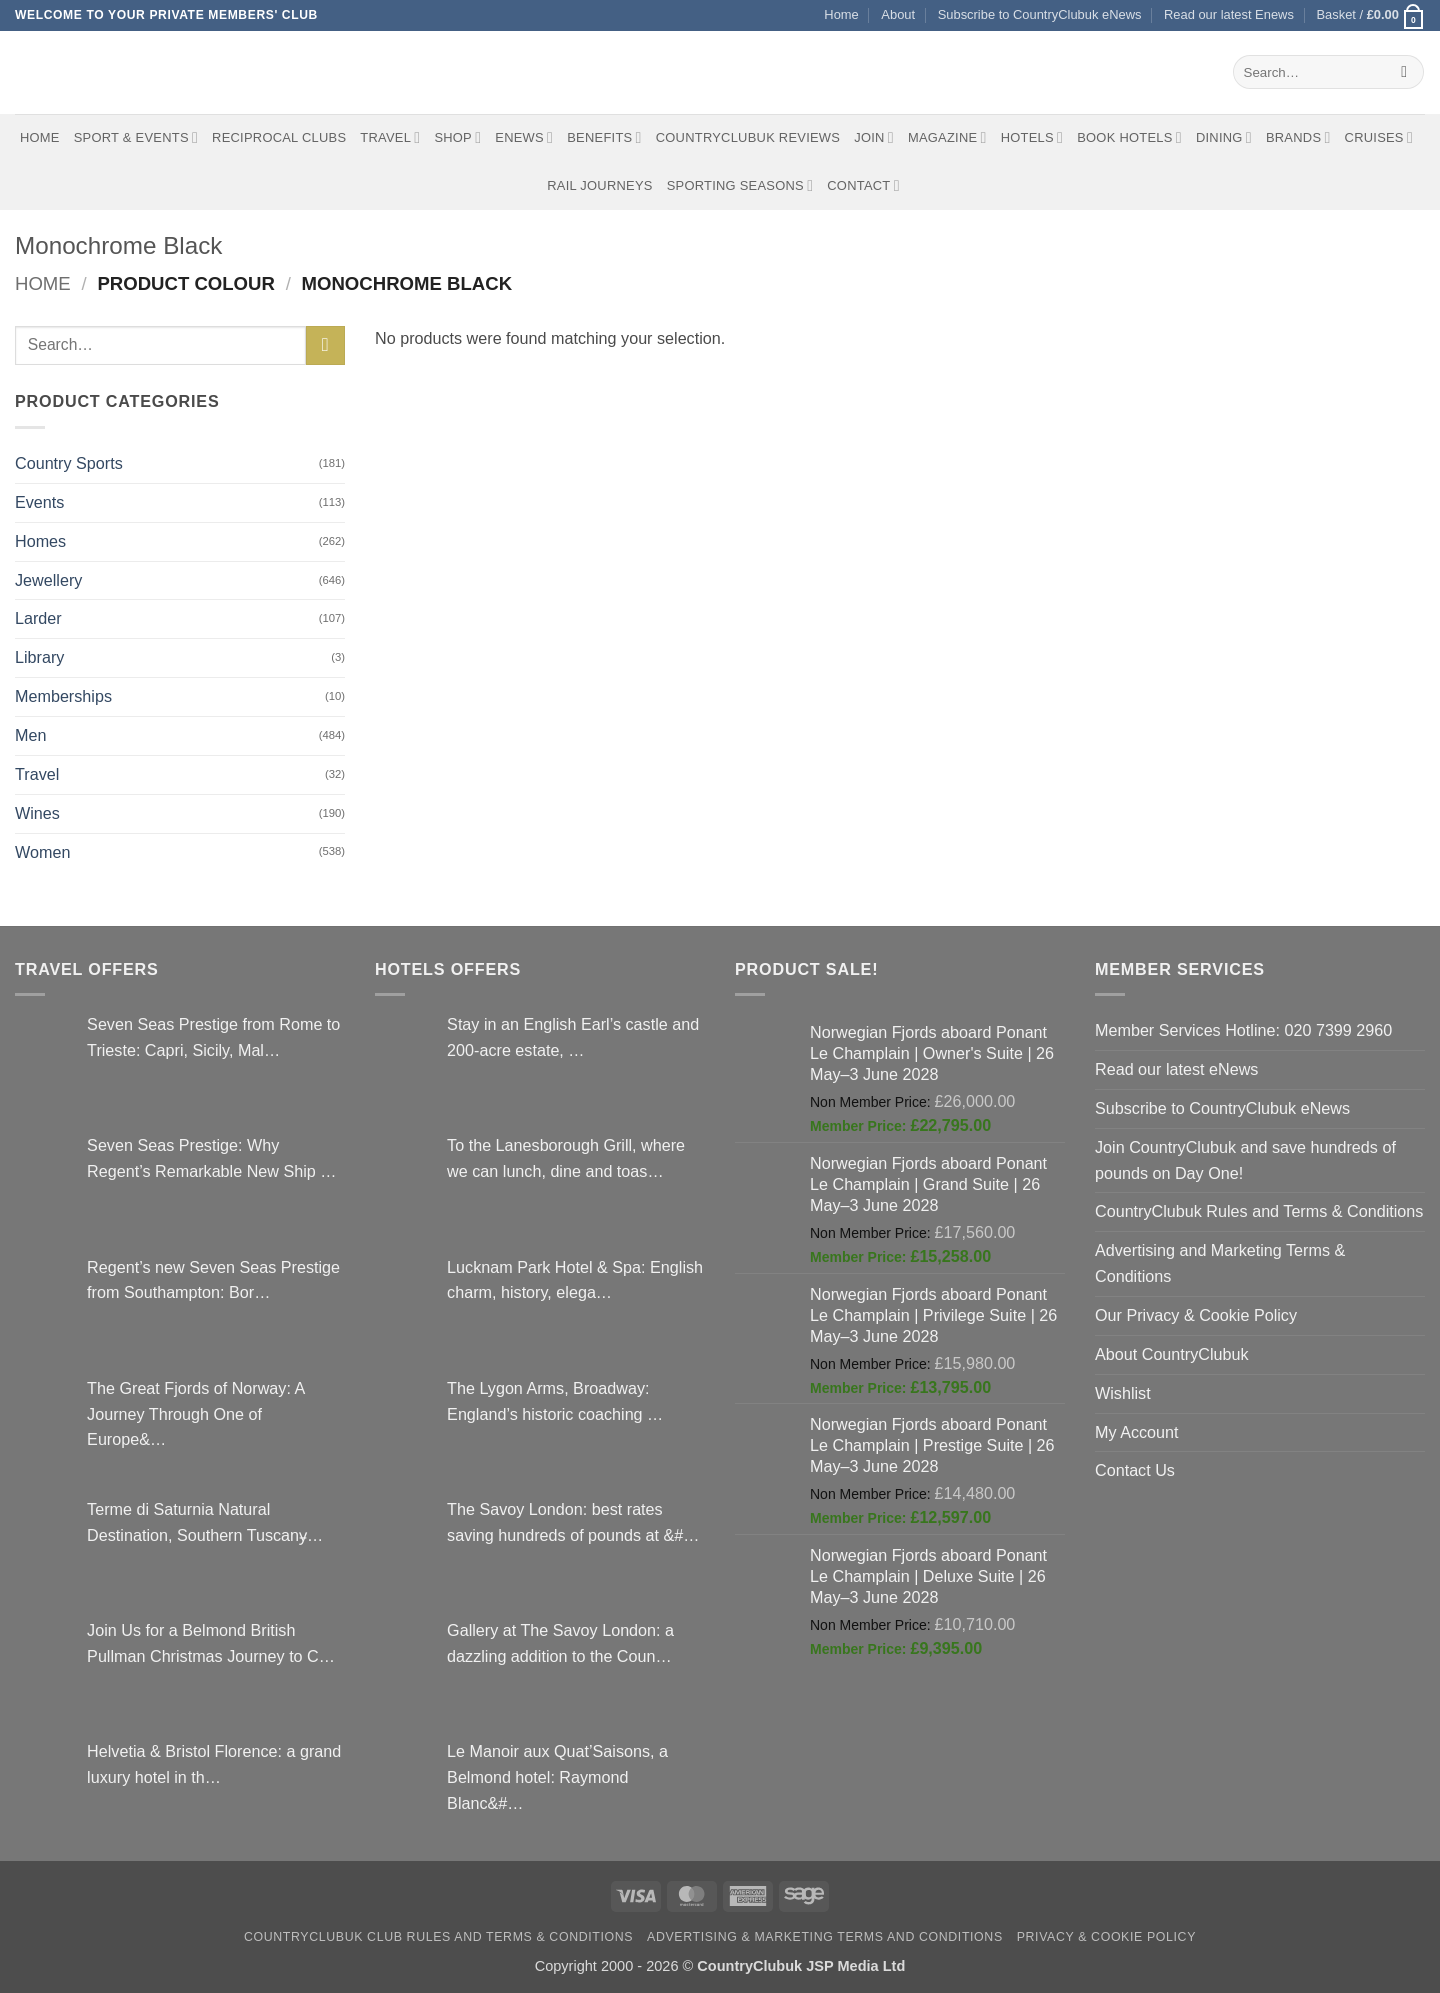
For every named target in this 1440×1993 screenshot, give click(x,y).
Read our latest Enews (1229, 14)
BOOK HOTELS (1129, 137)
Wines (37, 813)
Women (42, 852)
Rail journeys (599, 185)
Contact (863, 185)
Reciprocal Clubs (279, 137)
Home (841, 14)
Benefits (604, 137)
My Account (1137, 1432)
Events (39, 502)
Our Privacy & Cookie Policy (1196, 1315)
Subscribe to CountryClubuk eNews (1040, 14)
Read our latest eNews (1176, 1069)
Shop (457, 137)
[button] (1370, 15)
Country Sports (69, 463)
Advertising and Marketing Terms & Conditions (1220, 1263)
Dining (1224, 137)
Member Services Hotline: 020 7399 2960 (1243, 1030)
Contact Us (1135, 1470)
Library (39, 657)
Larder (38, 618)
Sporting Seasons (740, 185)
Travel (390, 137)
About (898, 14)
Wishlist (1123, 1393)
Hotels (1032, 137)
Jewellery (48, 580)
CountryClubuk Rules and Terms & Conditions (1259, 1211)
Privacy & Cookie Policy (1106, 1937)
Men (30, 735)
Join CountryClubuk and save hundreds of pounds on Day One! (1245, 1160)
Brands (1298, 137)
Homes (40, 541)
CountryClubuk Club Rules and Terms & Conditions (438, 1937)
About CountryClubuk (1172, 1354)
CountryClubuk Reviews (748, 137)
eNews (524, 137)
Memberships (63, 696)
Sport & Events (136, 137)
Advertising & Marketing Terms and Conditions (825, 1937)
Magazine (947, 137)
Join (874, 137)
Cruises (1379, 137)
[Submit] (1404, 72)
